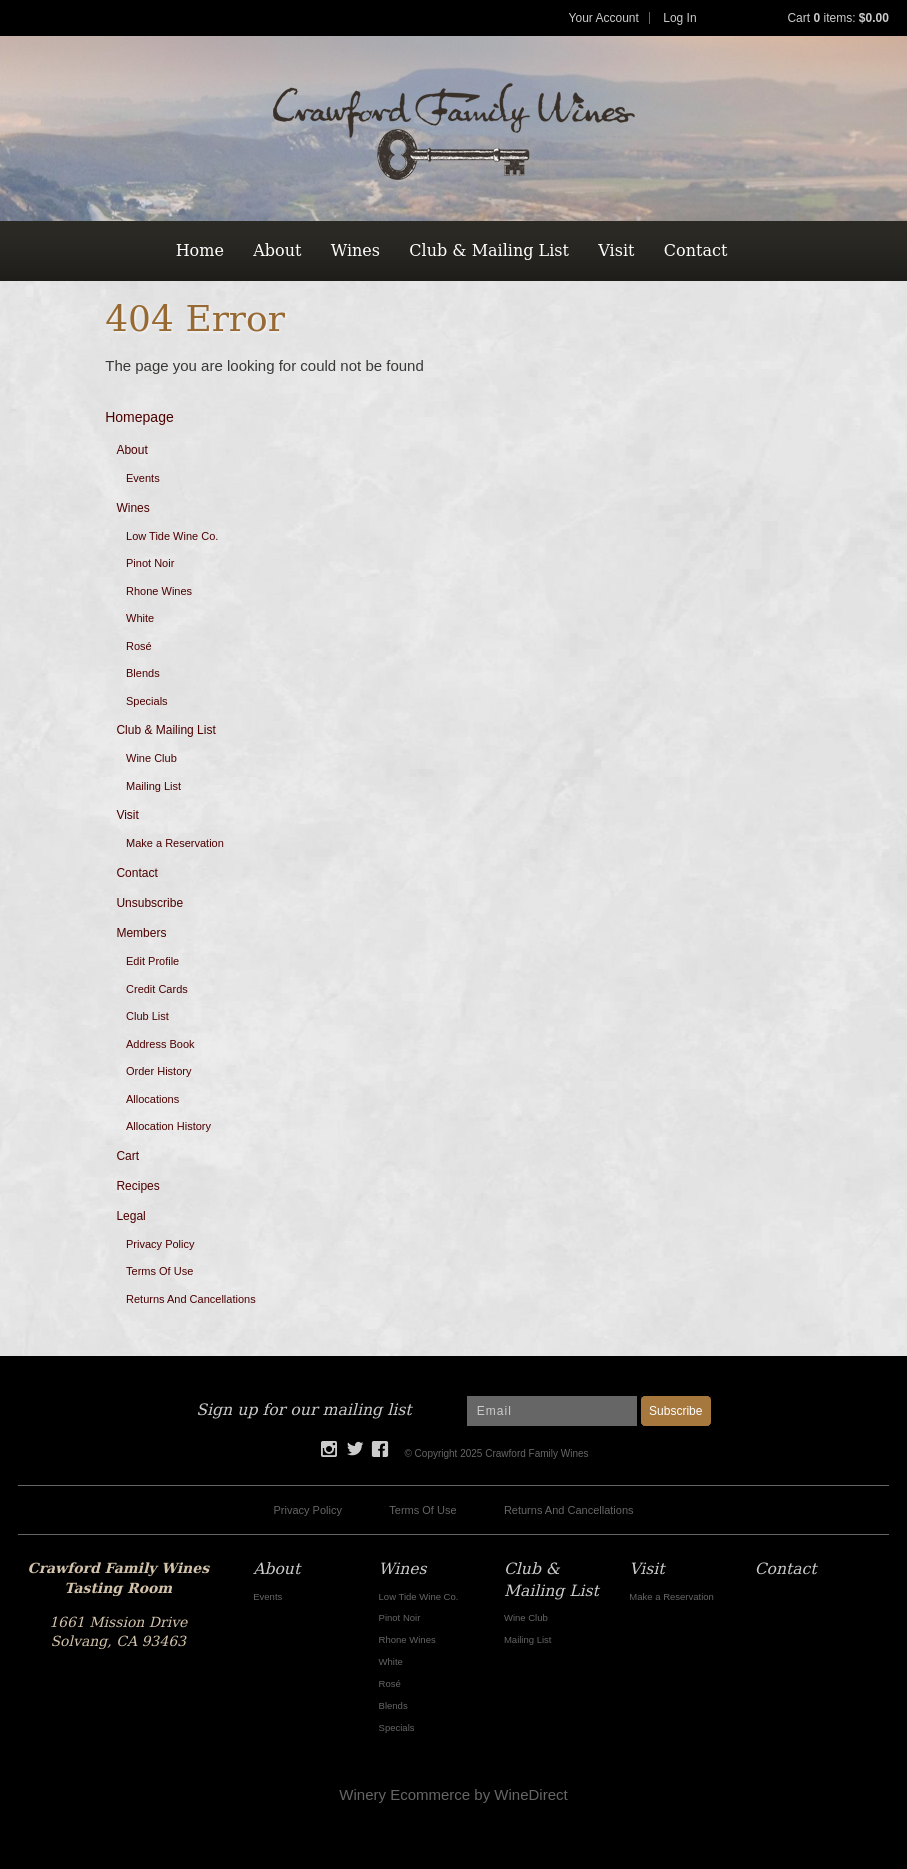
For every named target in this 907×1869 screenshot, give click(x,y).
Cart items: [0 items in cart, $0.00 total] (837, 18)
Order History (158, 1071)
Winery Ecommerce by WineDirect (453, 1794)
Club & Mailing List (489, 250)
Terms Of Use (159, 1271)
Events (143, 478)
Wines (355, 250)
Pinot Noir (150, 563)
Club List (147, 1016)
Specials (147, 701)
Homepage (139, 417)
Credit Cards (157, 989)
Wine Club (151, 758)
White (140, 618)
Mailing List (153, 786)
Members (141, 933)
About (277, 250)
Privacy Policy (160, 1244)
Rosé (139, 646)
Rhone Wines (159, 591)
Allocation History (168, 1126)
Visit (616, 250)
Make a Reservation (175, 843)
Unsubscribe (149, 903)
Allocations (152, 1099)
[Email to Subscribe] (552, 1411)
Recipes (137, 1186)
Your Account (604, 18)
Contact (696, 250)
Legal (130, 1216)
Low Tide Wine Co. (172, 536)
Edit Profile (152, 961)
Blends (143, 673)
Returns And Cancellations (191, 1299)
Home (200, 250)
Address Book (160, 1044)
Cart (127, 1156)
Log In (679, 18)
